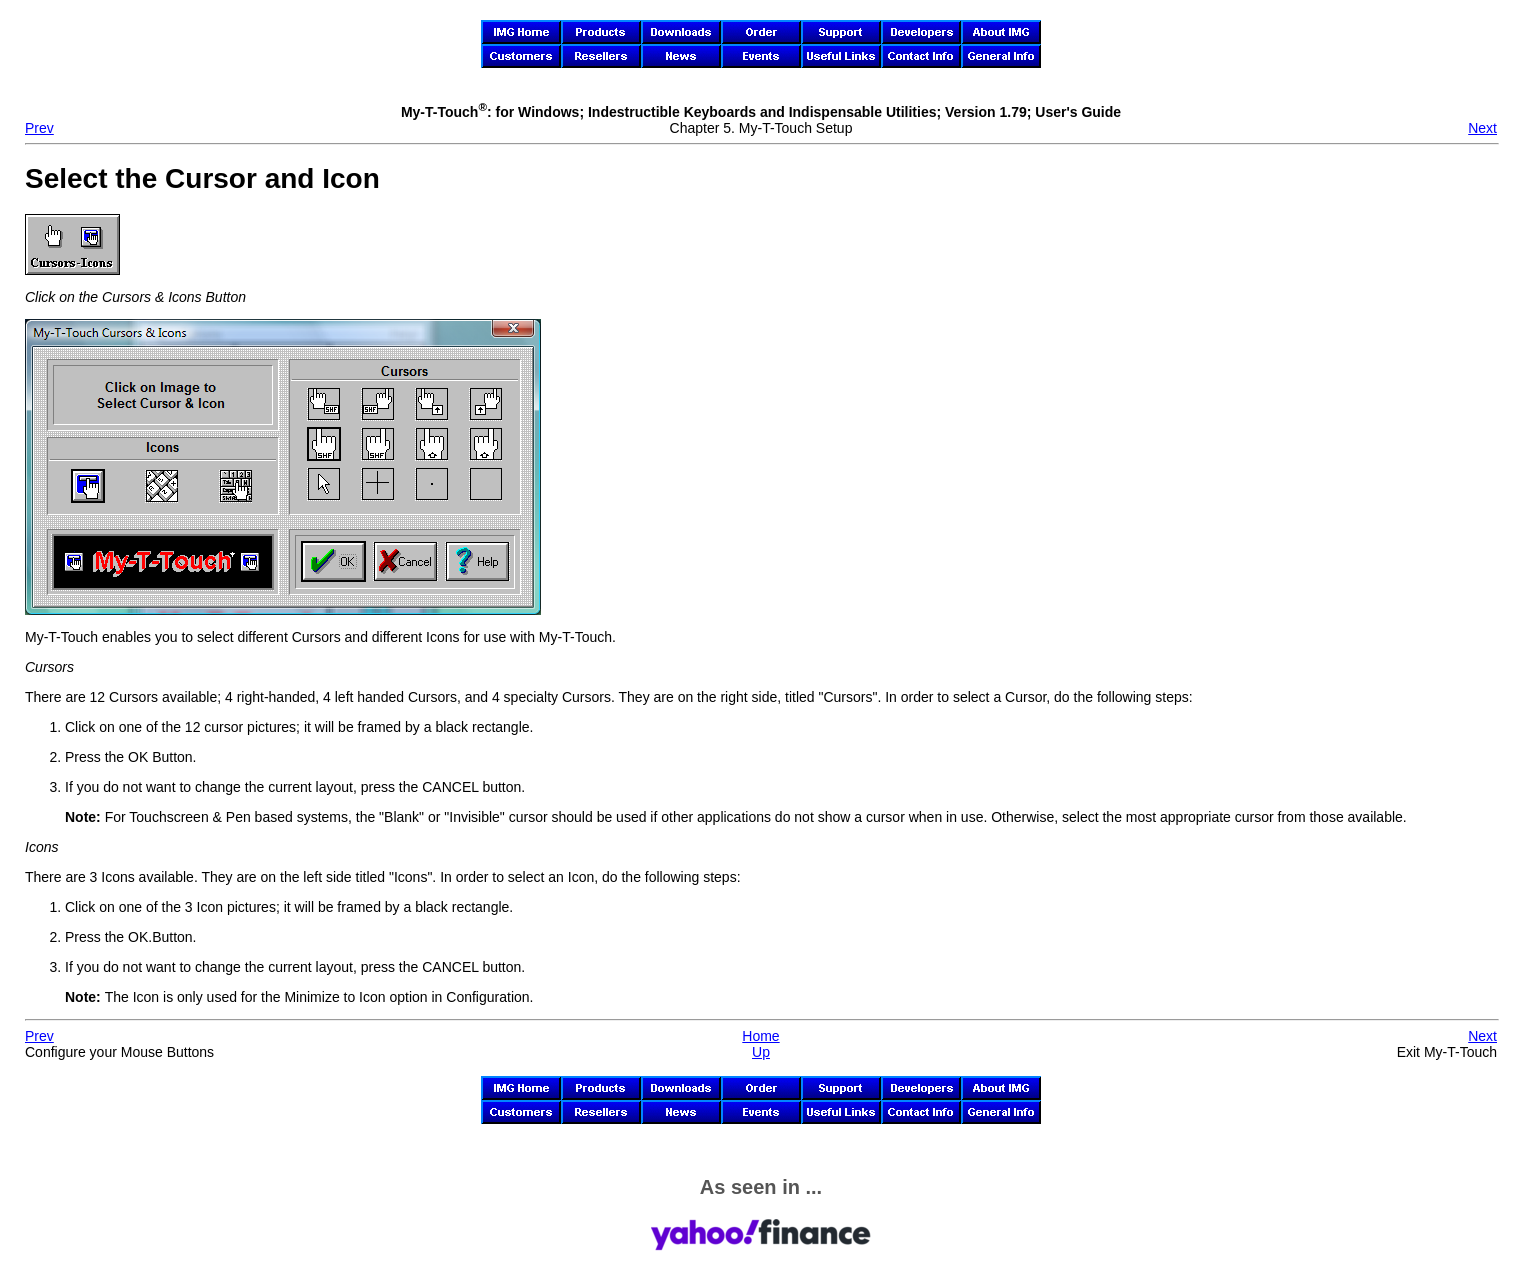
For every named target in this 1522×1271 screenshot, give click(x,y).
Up (761, 1052)
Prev (39, 128)
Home (760, 1036)
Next (1482, 128)
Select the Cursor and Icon (202, 178)
